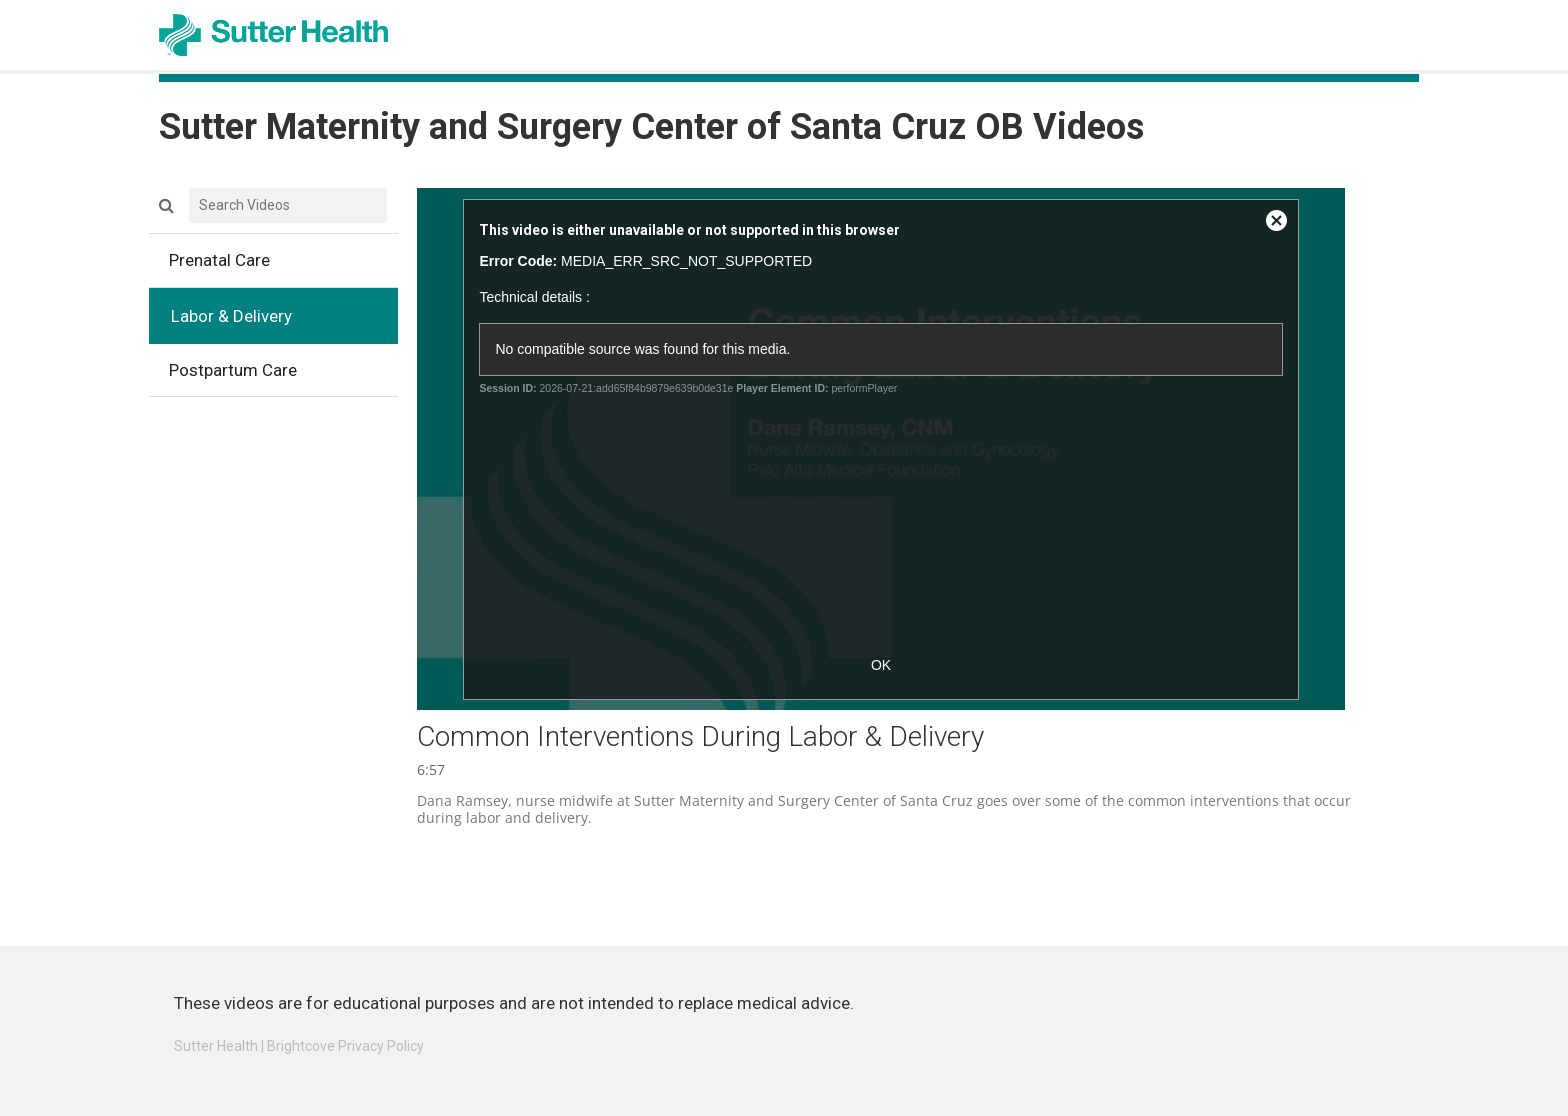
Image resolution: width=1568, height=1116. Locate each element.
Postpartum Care (283, 375)
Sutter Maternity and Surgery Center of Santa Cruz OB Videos (651, 127)
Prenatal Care (283, 265)
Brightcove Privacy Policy (345, 1046)
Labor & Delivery (284, 321)
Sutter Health (216, 1046)
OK (881, 665)
